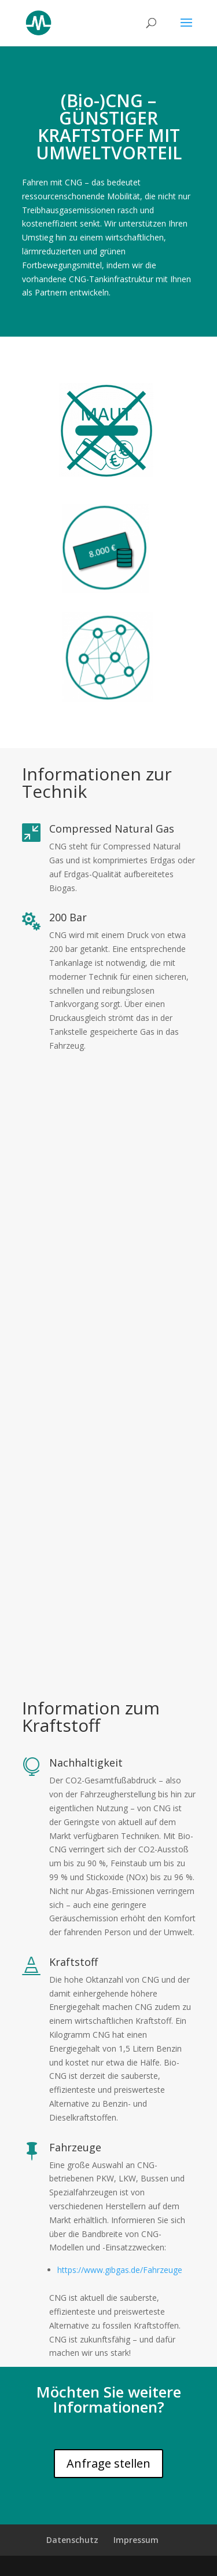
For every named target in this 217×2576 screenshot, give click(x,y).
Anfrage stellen (108, 2463)
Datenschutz (72, 2539)
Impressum (136, 2539)
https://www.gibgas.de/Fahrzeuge (119, 2269)
